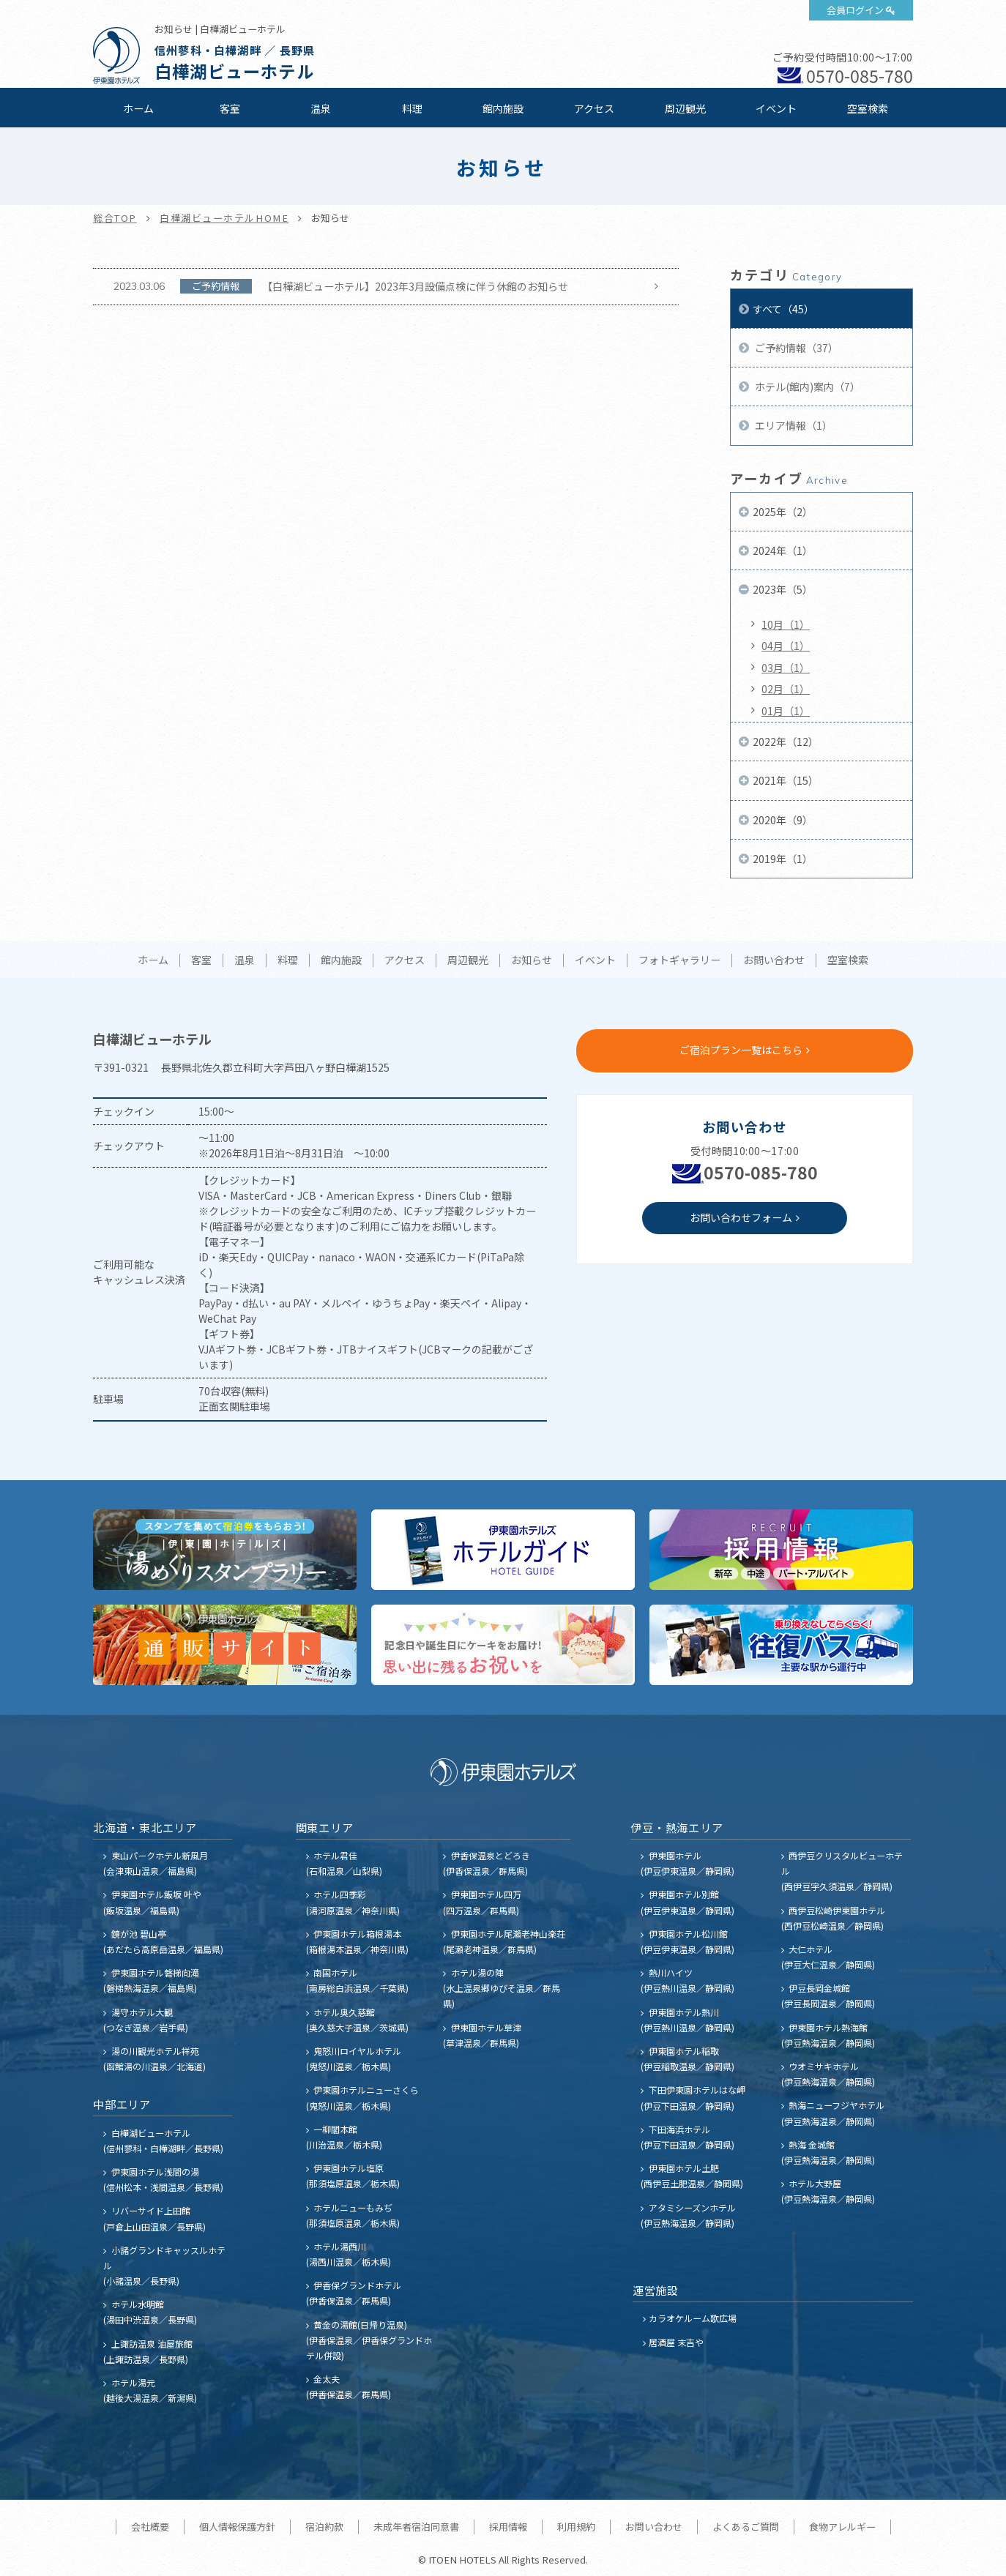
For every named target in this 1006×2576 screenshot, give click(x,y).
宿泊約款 (324, 2527)
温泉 (320, 108)
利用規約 (576, 2527)
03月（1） (785, 667)
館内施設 (503, 108)
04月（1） (785, 645)
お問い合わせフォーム (741, 1217)
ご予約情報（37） (795, 347)
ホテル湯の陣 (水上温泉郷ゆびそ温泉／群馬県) (501, 1987)
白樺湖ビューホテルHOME (224, 218)
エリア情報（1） (792, 425)
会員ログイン (855, 10)
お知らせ (531, 960)
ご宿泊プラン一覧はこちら (740, 1049)
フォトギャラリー (679, 960)
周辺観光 (685, 108)
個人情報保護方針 (237, 2527)
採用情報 (508, 2527)
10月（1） (785, 624)
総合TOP (115, 218)
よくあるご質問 (745, 2527)
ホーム (138, 108)
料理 (412, 108)
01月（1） (785, 710)
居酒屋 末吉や (676, 2342)
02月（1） (785, 689)
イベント (776, 108)
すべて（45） (783, 309)
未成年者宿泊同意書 (416, 2527)
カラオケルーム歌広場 (693, 2318)
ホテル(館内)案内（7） (806, 386)
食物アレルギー (842, 2527)
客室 (230, 108)
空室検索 (867, 108)
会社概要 (150, 2527)
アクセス (594, 108)
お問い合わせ (774, 960)
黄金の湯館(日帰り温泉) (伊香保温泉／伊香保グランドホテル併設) (369, 2340)
